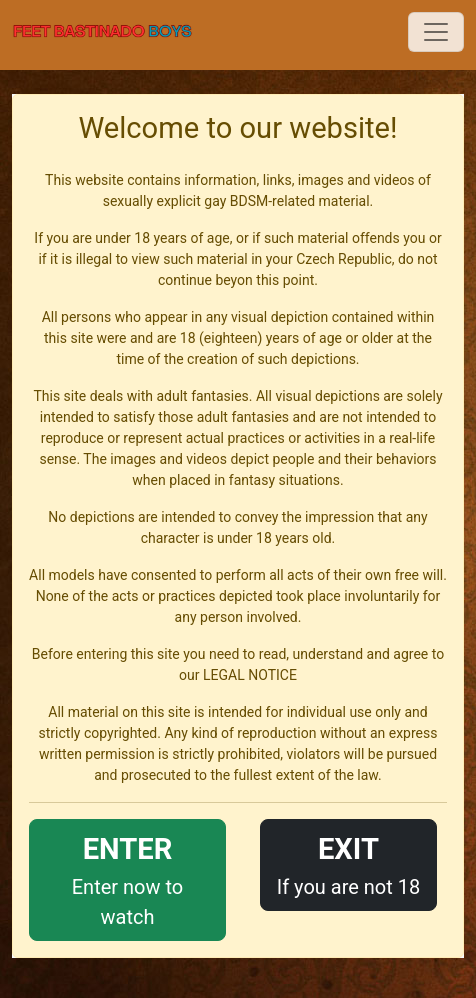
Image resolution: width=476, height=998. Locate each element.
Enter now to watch (127, 878)
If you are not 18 (349, 863)
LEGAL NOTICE (250, 675)
